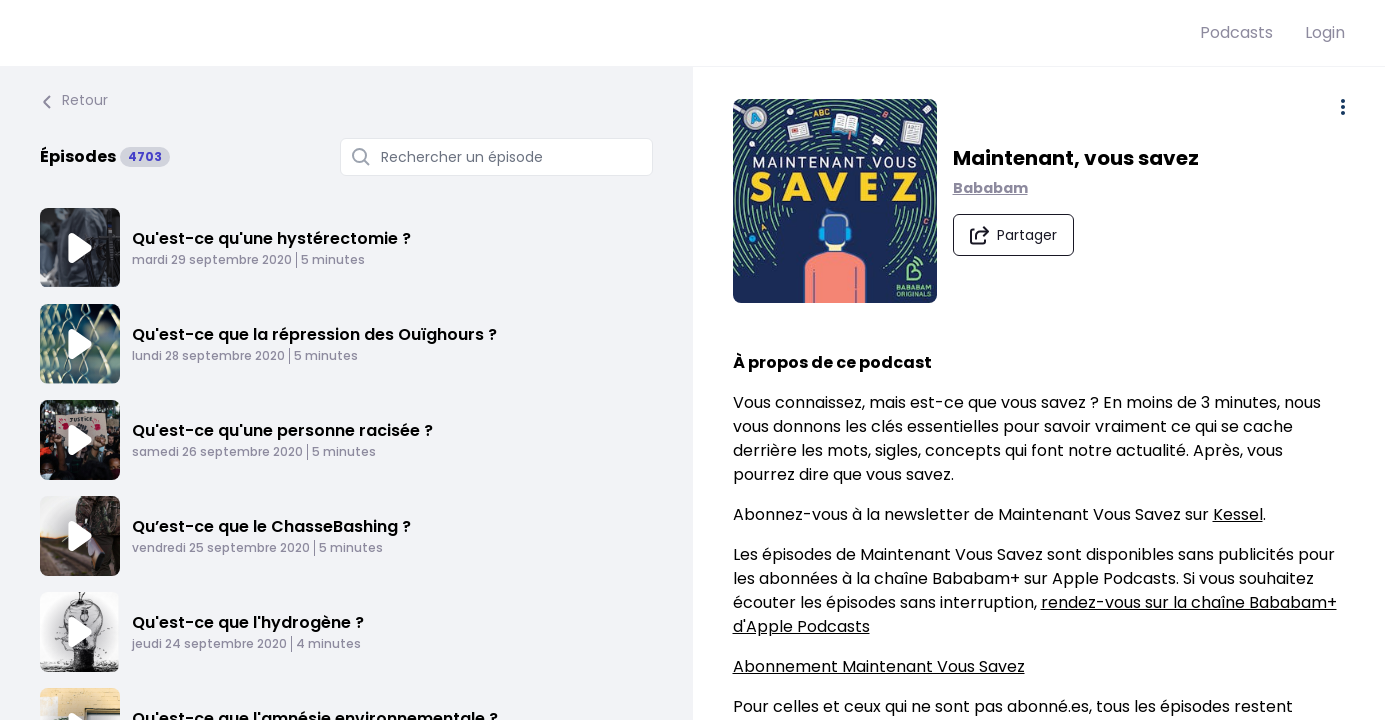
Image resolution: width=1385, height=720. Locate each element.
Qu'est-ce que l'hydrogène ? (248, 622)
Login (1325, 32)
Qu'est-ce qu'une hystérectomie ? (271, 238)
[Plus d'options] (1343, 107)
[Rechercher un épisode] (496, 157)
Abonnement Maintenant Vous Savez (879, 666)
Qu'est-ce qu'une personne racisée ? (282, 430)
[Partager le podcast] (1013, 235)
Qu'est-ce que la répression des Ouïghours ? (314, 334)
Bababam (990, 188)
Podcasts (1236, 32)
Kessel (1238, 514)
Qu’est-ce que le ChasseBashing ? (271, 526)
